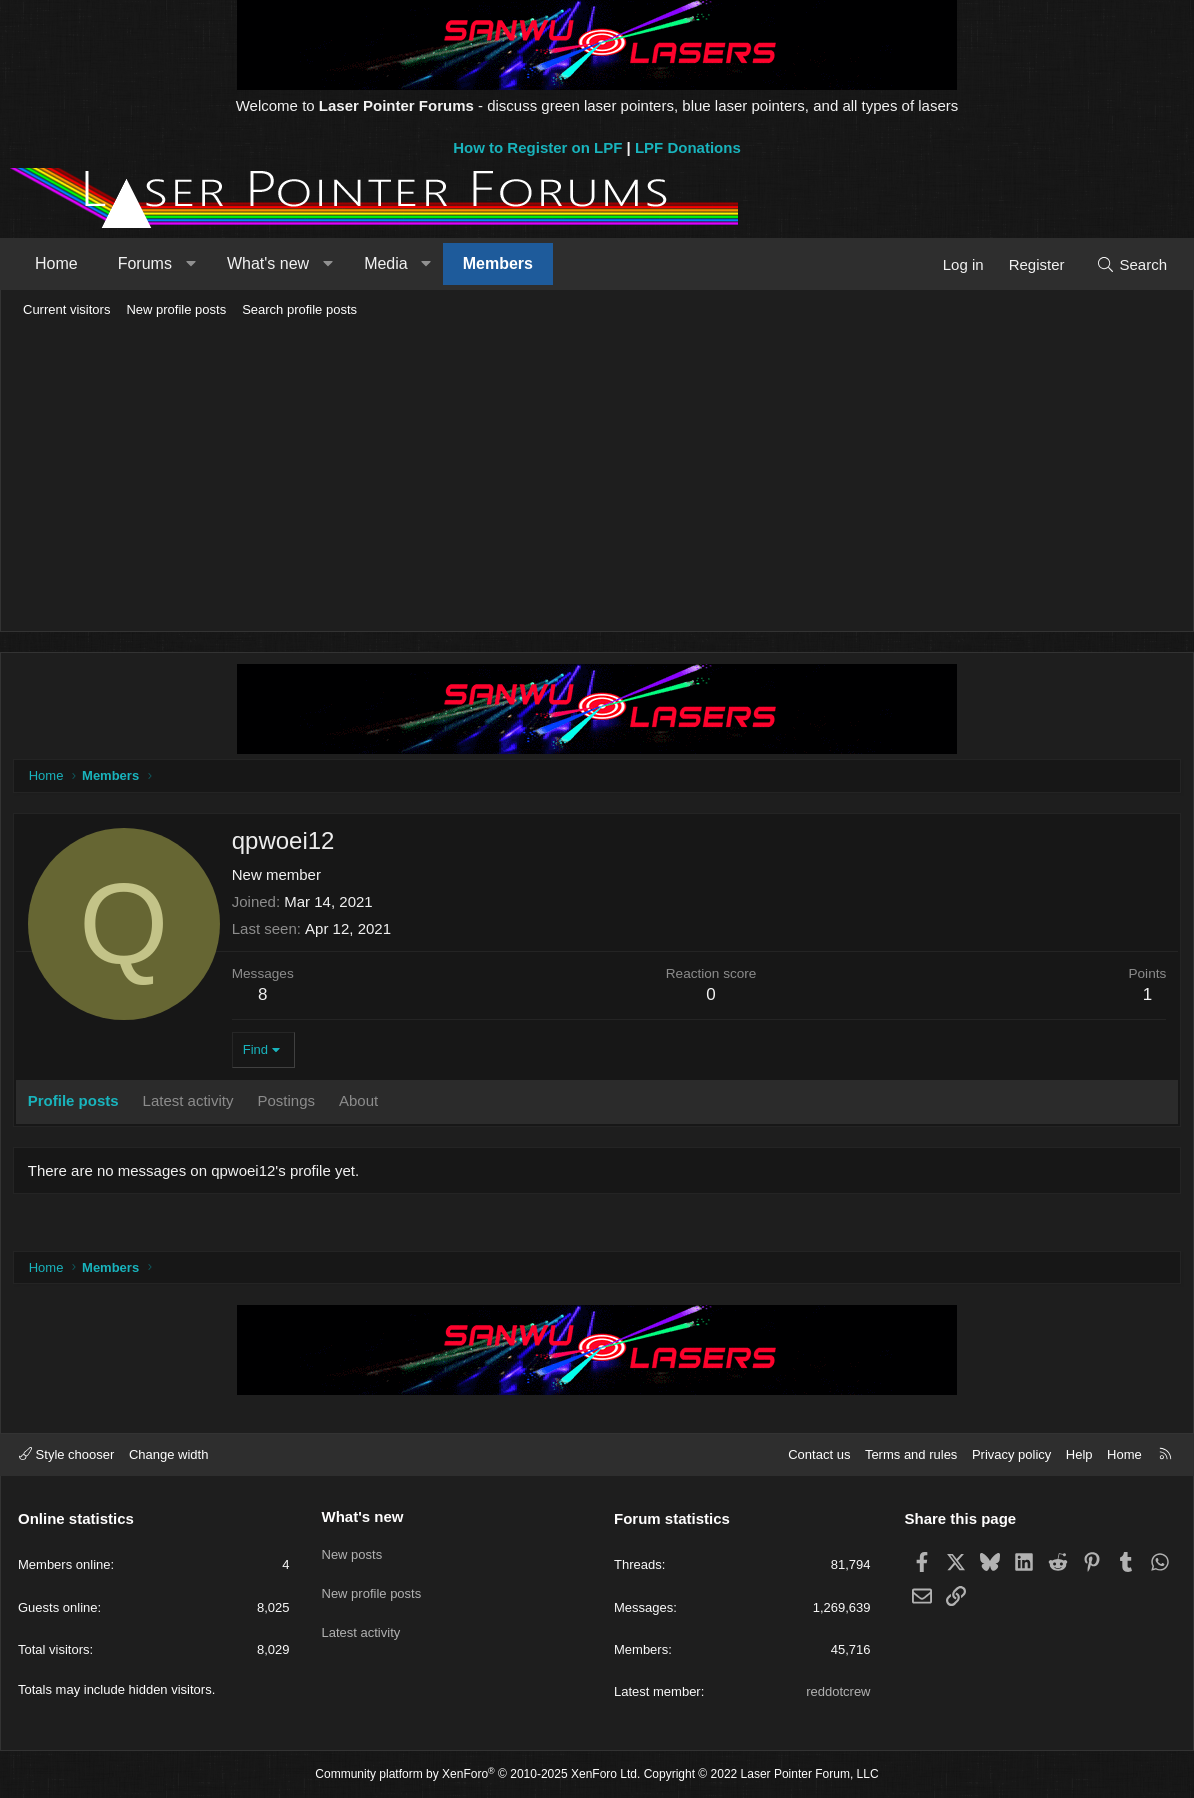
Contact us (819, 1454)
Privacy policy (1011, 1454)
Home (56, 263)
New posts (352, 1550)
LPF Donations (688, 147)
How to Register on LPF (537, 147)
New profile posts (176, 309)
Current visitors (66, 309)
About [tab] (361, 1103)
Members (498, 263)
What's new (268, 263)
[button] (190, 264)
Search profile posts (299, 309)
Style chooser (66, 1454)
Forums (145, 263)
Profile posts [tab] (76, 1103)
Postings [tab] (290, 1103)
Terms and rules (911, 1454)
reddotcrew (838, 1691)
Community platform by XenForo (477, 1774)
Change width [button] (169, 1454)
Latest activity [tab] (191, 1103)
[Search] (1131, 264)
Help (1079, 1454)
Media (386, 263)
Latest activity (361, 1623)
